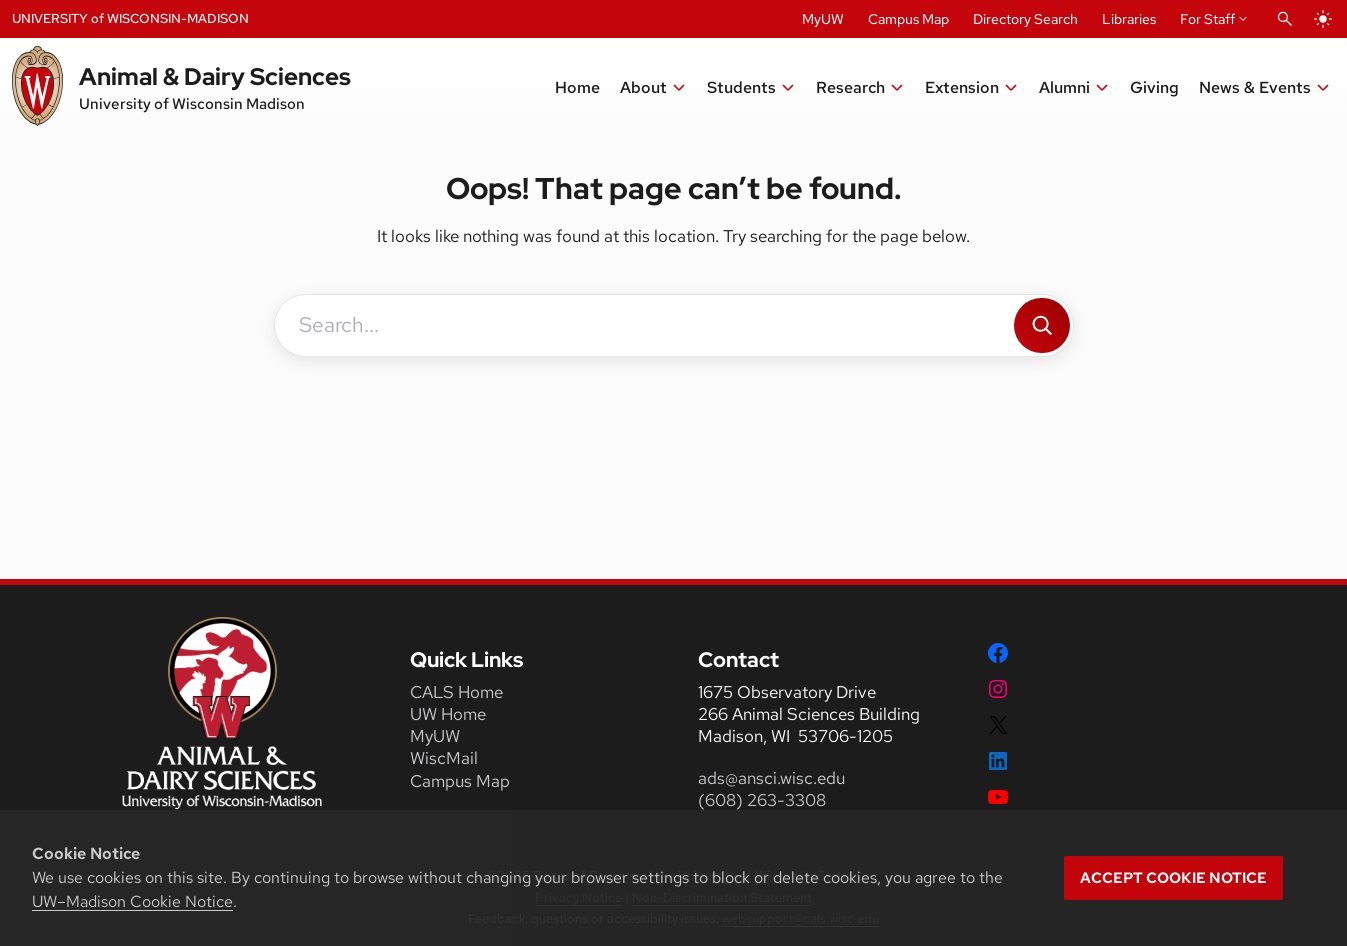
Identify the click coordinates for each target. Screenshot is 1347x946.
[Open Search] (1285, 19)
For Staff (1207, 19)
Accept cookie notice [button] (1173, 878)
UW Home (448, 714)
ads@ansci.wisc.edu (771, 778)
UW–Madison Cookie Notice (132, 901)
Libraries (1129, 19)
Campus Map (908, 19)
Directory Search (1025, 19)
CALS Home (456, 692)
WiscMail (444, 758)
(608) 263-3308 (764, 800)
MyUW (823, 19)
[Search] (1042, 325)
